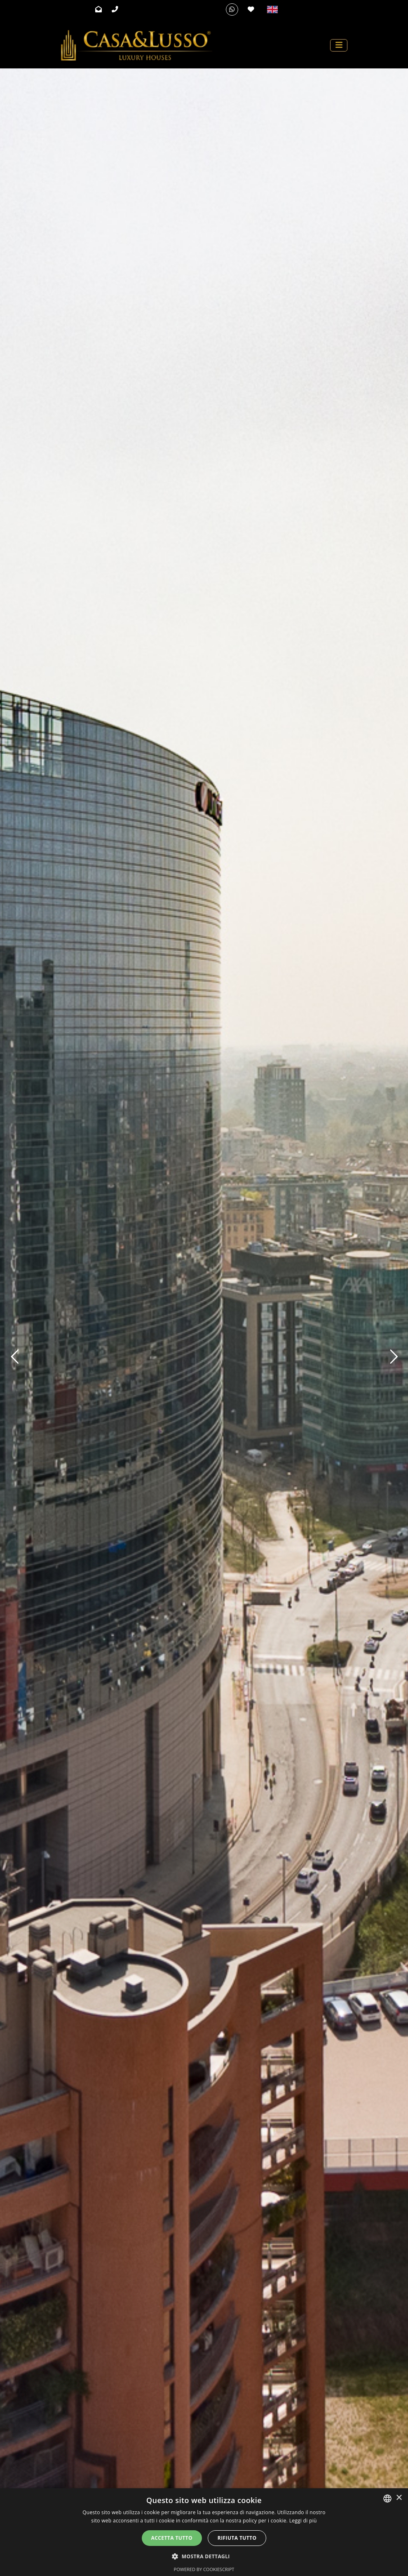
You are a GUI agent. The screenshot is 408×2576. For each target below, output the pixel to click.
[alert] (204, 2532)
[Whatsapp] (232, 9)
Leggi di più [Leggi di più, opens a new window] (303, 2520)
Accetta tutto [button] (171, 2537)
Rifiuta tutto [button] (237, 2537)
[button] (204, 2556)
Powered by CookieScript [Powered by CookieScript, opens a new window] (204, 2569)
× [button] (399, 2498)
